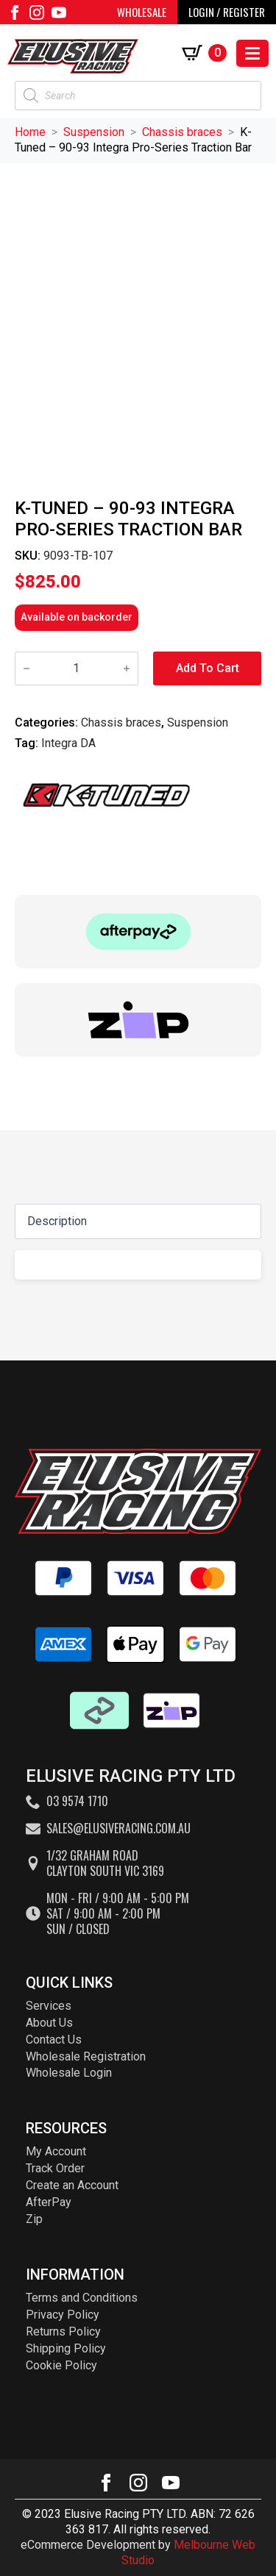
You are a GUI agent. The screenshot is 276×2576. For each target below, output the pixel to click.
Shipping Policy (66, 2348)
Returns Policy (63, 2331)
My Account (56, 2151)
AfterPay (48, 2202)
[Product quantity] (76, 668)
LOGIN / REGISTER (226, 12)
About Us (49, 2023)
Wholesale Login (69, 2073)
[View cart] (207, 53)
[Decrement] (26, 668)
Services (48, 2006)
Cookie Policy (61, 2365)
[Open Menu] (252, 53)
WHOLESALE (141, 12)
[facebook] (14, 12)
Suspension (93, 132)
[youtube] (59, 12)
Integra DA (68, 743)
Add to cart (207, 668)
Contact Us (54, 2040)
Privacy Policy (62, 2315)
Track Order (55, 2168)
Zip (34, 2219)
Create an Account (72, 2185)
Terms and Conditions (82, 2298)
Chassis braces (182, 132)
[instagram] (36, 12)
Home (30, 132)
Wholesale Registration (86, 2056)
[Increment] (126, 668)
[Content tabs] (138, 1221)
